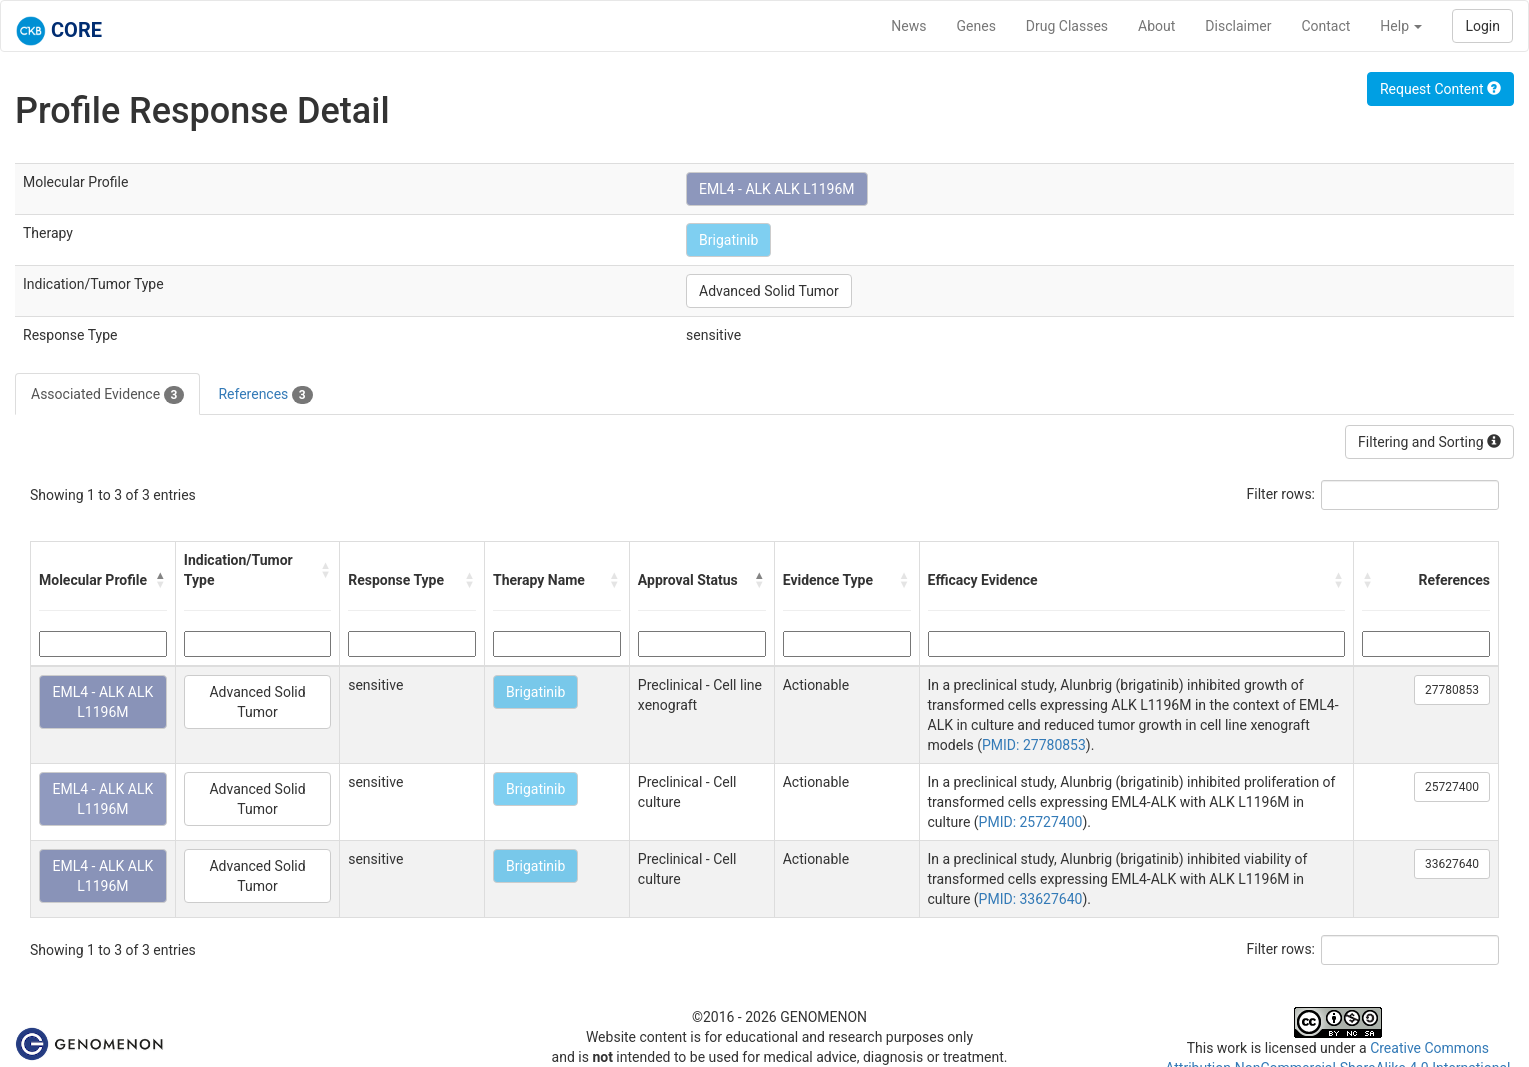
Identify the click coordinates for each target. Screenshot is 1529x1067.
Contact (1325, 26)
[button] (161, 580)
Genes (976, 26)
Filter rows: (1281, 494)
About (1156, 26)
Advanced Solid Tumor (769, 291)
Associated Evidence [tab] (107, 395)
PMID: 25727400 (1031, 822)
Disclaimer (1238, 26)
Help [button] (1401, 26)
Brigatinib (728, 240)
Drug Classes (1067, 26)
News (908, 26)
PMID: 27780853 (1034, 745)
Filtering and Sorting (1429, 442)
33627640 (1452, 864)
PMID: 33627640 (1031, 899)
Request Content (1440, 89)
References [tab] (265, 395)
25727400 (1452, 787)
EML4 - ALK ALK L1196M (777, 189)
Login (1482, 26)
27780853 (1452, 690)
